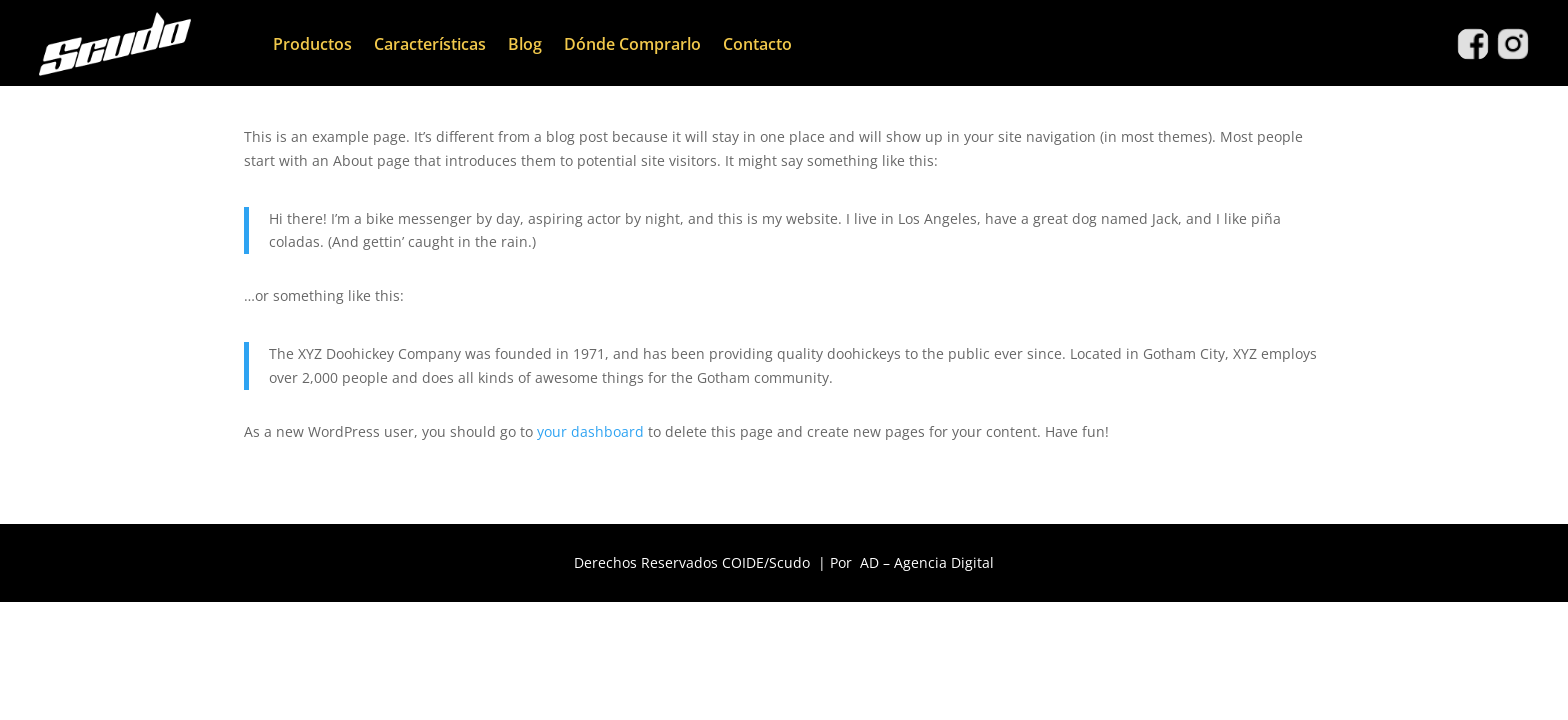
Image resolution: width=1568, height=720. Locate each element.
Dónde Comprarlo (632, 44)
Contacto (757, 44)
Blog (525, 44)
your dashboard (590, 431)
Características (430, 44)
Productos (312, 44)
